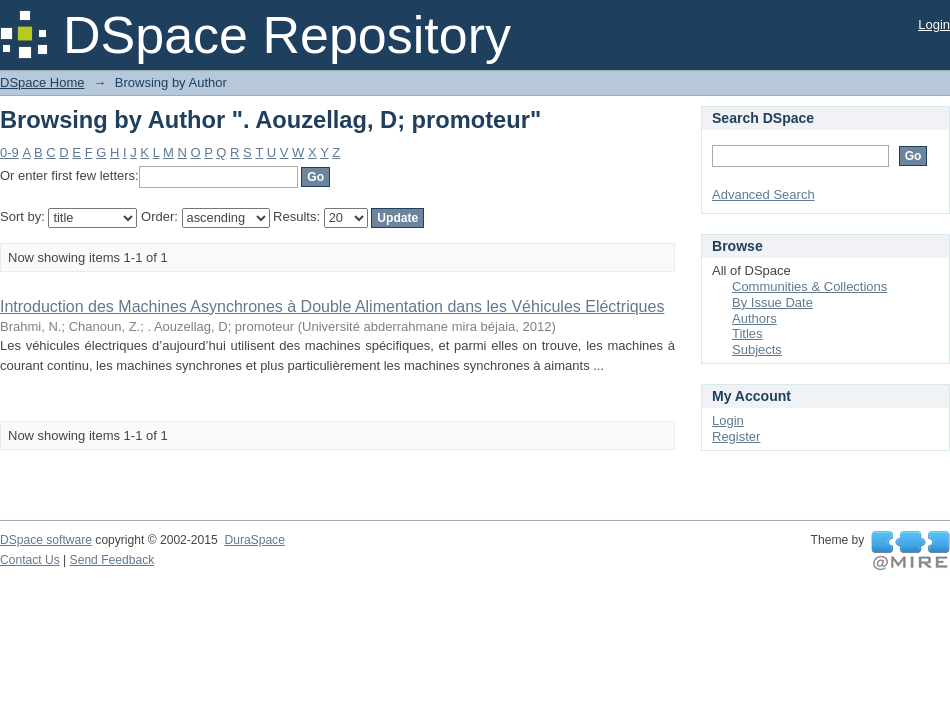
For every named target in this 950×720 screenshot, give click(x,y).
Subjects (757, 349)
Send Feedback (112, 560)
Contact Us (30, 560)
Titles (747, 333)
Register (736, 436)
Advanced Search (763, 194)
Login (934, 24)
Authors (754, 318)
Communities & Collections (809, 286)
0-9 (9, 152)
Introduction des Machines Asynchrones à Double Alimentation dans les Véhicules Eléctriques (332, 306)
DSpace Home (42, 82)
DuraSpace (254, 540)
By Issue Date (772, 302)
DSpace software (46, 540)
